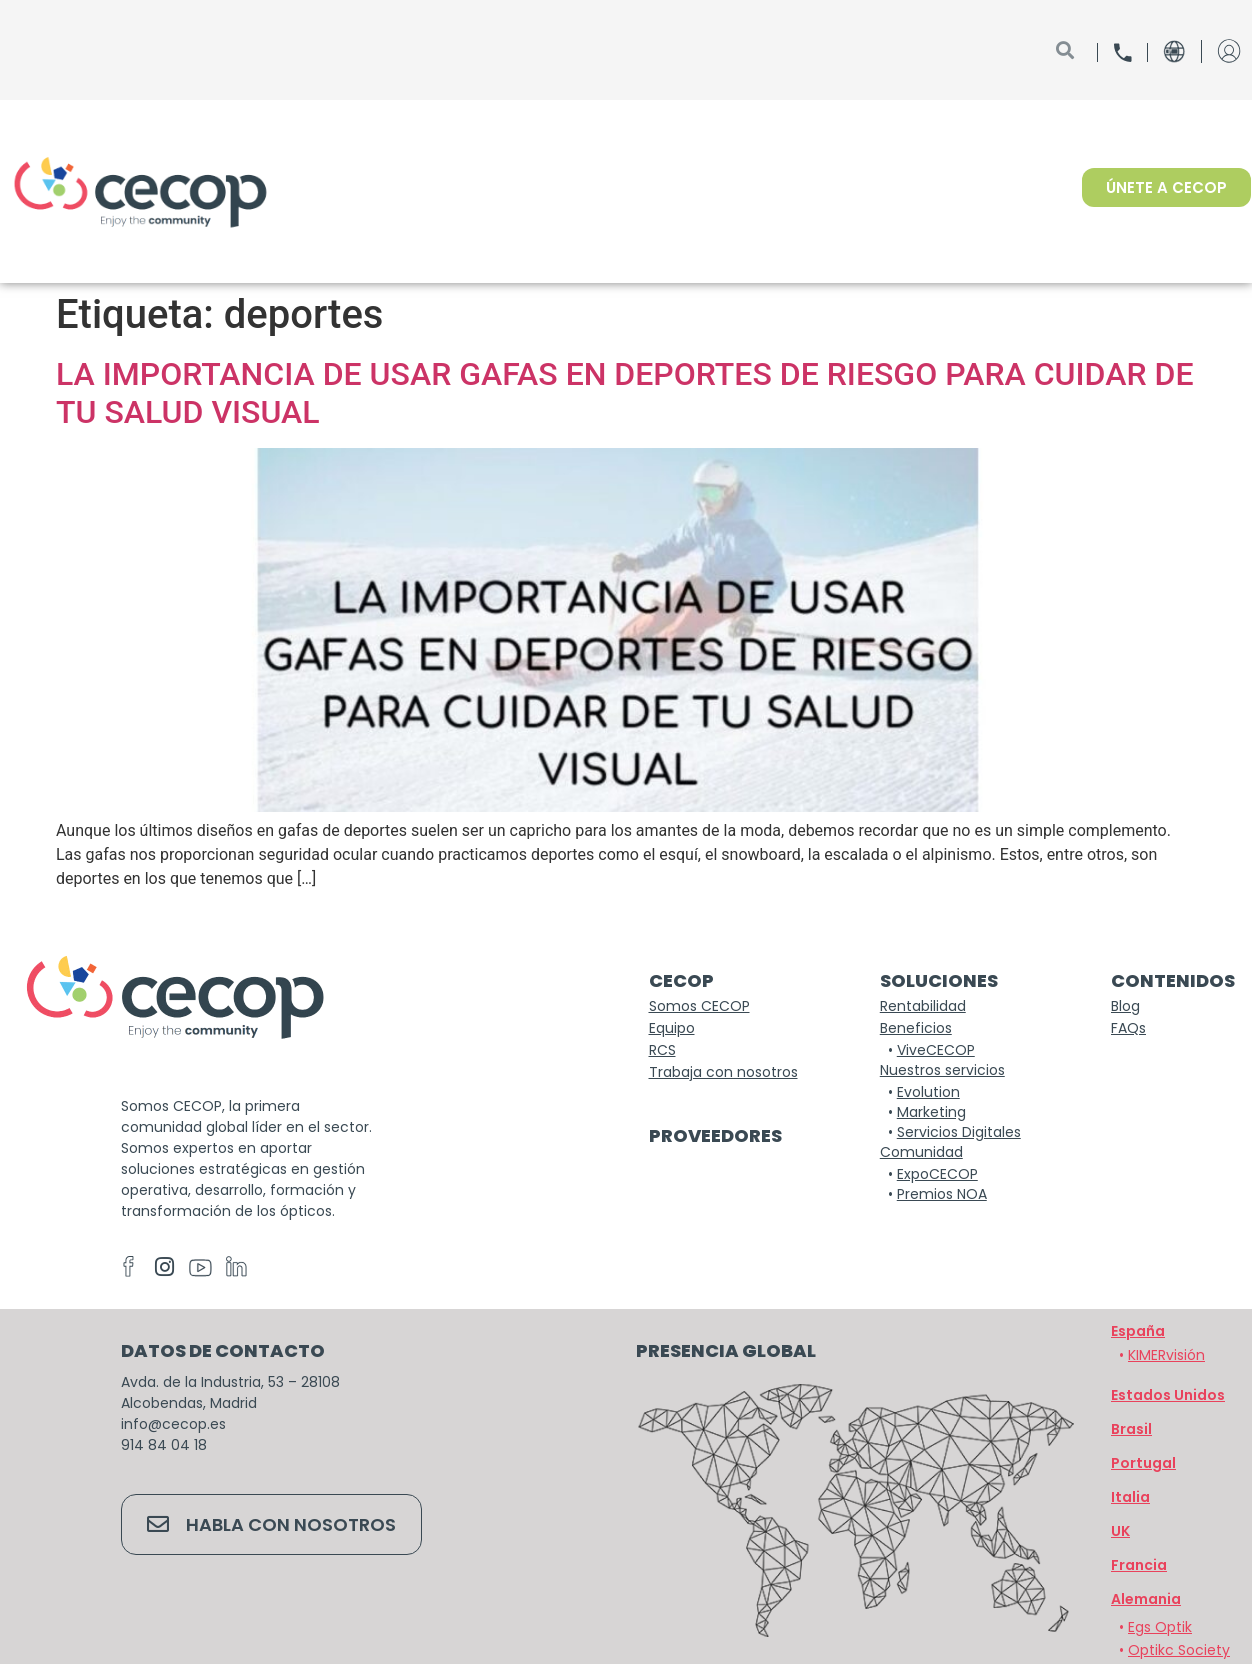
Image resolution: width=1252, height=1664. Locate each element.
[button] (1146, 1599)
